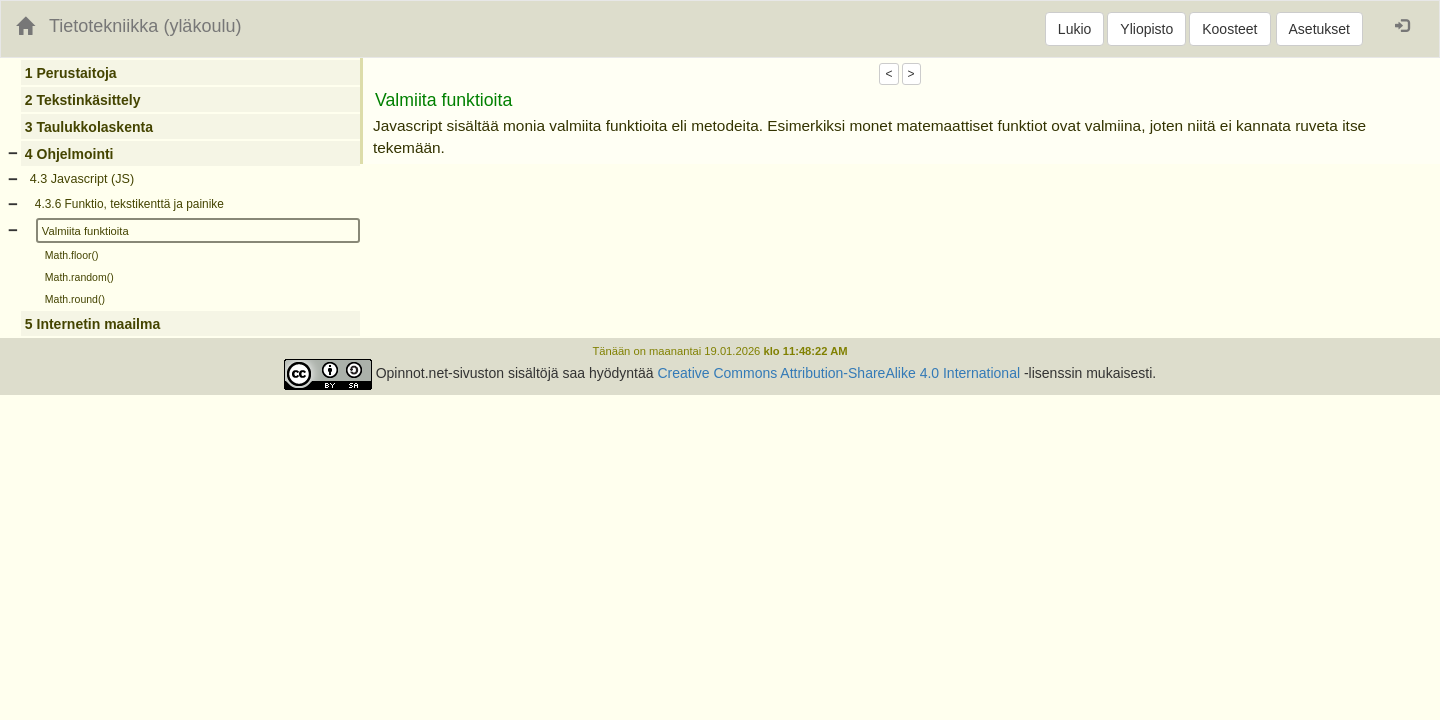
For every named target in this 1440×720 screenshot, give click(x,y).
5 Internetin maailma (92, 324)
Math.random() (79, 277)
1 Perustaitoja (71, 73)
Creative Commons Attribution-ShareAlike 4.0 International (838, 373)
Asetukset (1319, 29)
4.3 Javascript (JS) (82, 179)
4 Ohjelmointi (69, 154)
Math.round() (75, 299)
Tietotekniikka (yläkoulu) (145, 26)
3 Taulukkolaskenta (89, 127)
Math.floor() (72, 255)
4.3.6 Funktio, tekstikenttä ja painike (129, 204)
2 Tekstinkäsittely (83, 100)
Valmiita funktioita (85, 231)
